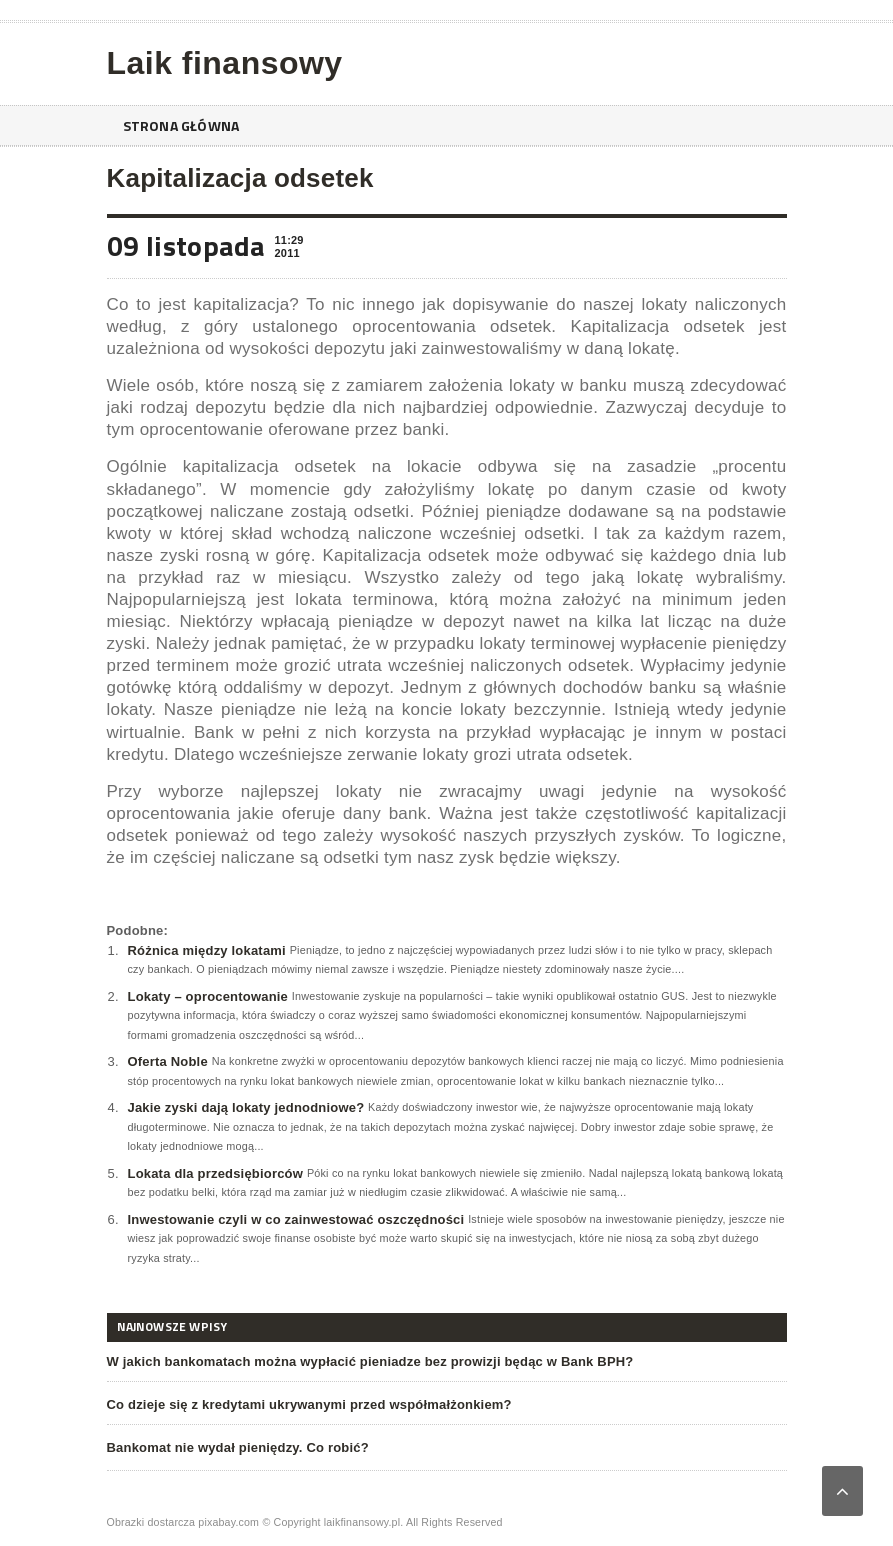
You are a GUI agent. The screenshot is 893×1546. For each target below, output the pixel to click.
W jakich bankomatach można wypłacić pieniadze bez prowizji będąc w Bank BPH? (370, 1361)
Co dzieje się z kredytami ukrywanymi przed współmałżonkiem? (309, 1404)
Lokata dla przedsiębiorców (216, 1173)
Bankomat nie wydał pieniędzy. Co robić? (238, 1447)
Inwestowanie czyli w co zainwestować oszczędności (296, 1219)
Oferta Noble (168, 1061)
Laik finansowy (225, 63)
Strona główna (181, 125)
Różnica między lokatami (207, 950)
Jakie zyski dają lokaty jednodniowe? (246, 1107)
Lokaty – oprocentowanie (208, 996)
